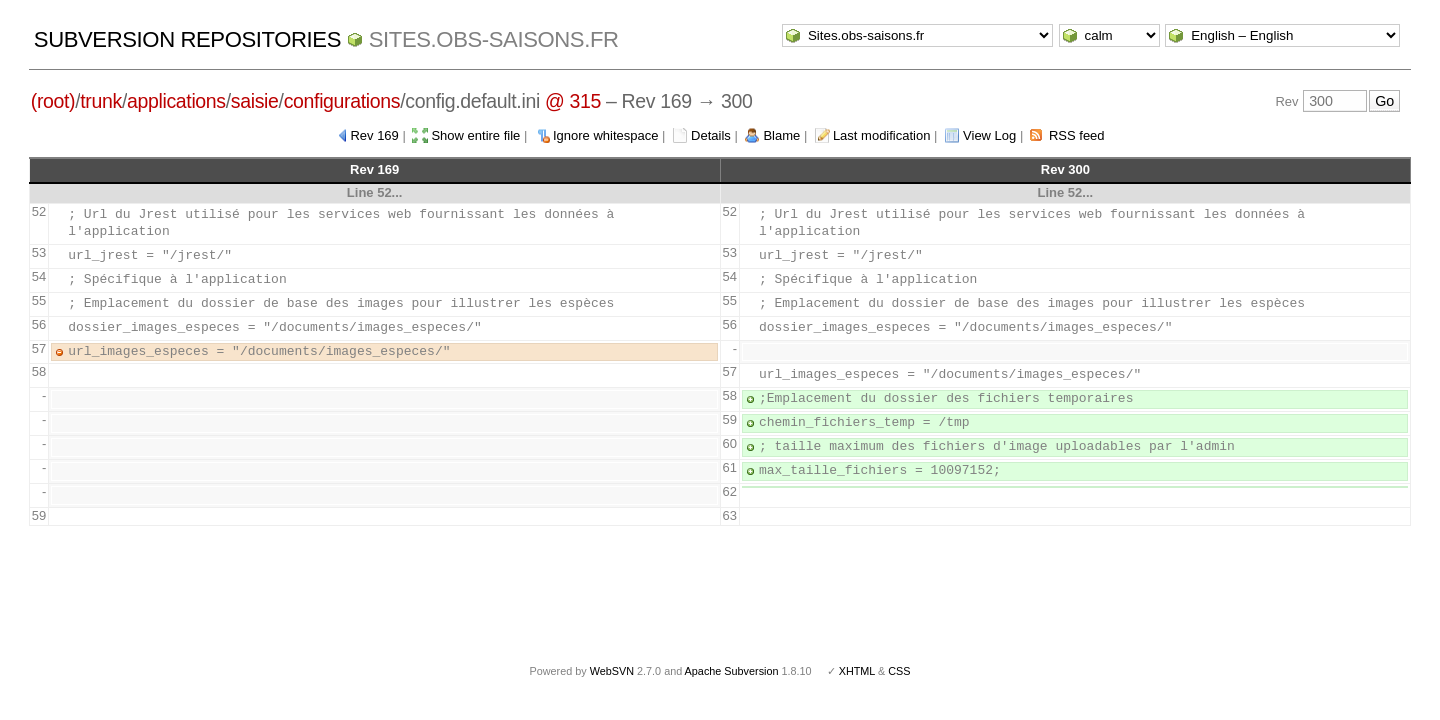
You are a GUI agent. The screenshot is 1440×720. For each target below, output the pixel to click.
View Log (989, 135)
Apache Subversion (732, 671)
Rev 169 (374, 135)
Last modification (882, 135)
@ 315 (573, 101)
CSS (899, 671)
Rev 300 (1065, 169)
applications (176, 101)
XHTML (857, 671)
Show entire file (475, 135)
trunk (101, 101)
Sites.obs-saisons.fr (494, 39)
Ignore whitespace (606, 135)
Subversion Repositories (187, 39)
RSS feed (1077, 135)
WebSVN (612, 671)
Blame (781, 135)
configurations (342, 101)
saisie (255, 101)
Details (711, 135)
